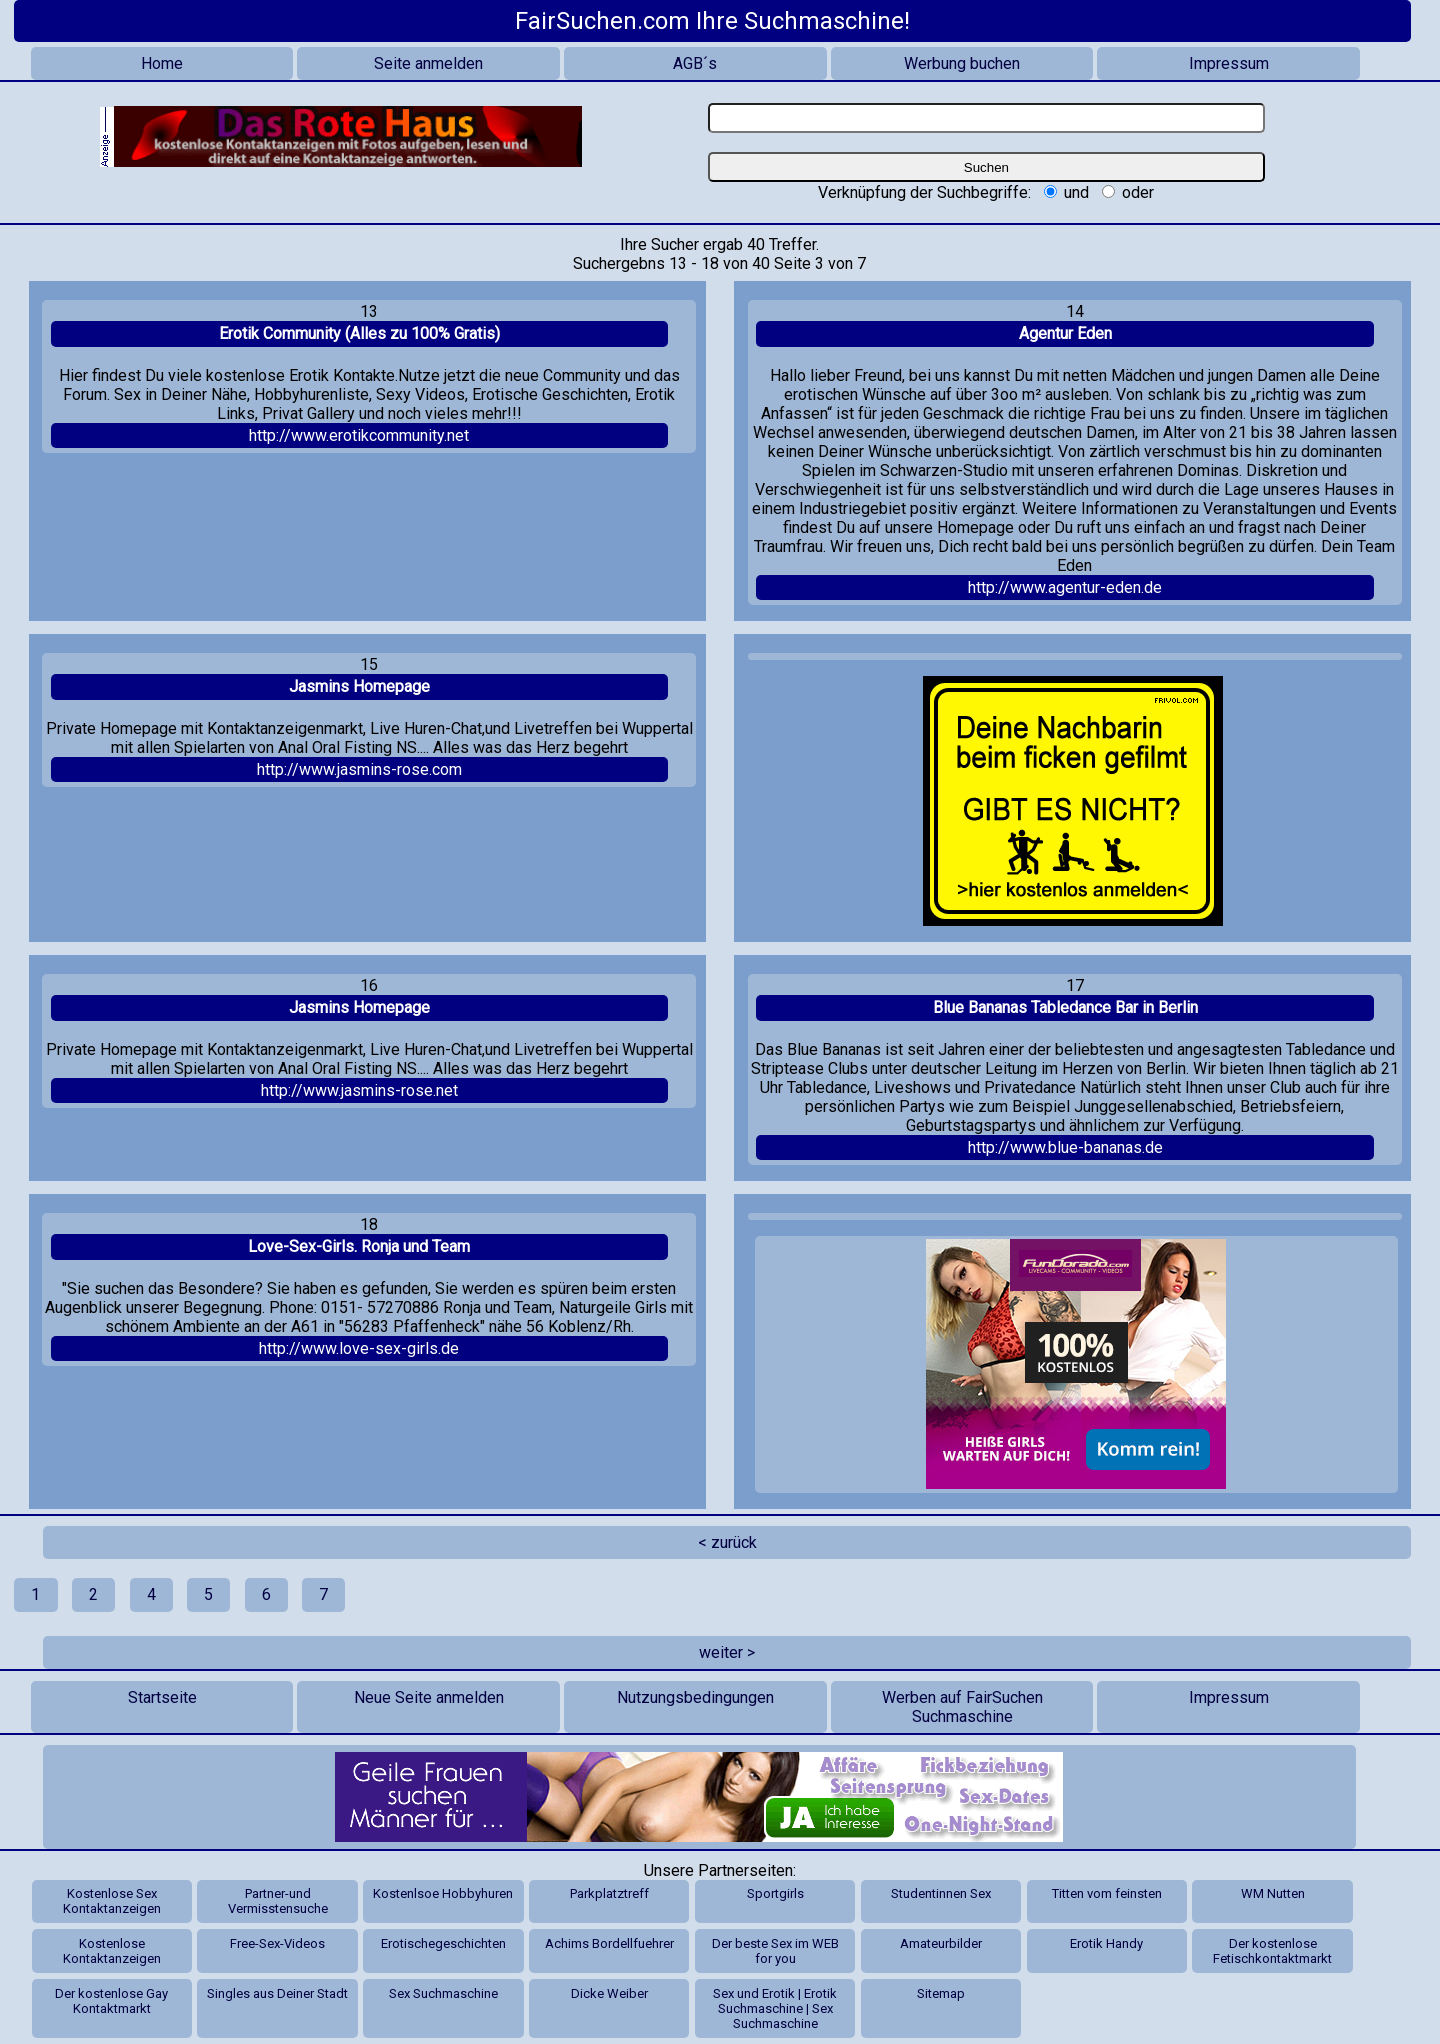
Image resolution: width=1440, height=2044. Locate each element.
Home (162, 63)
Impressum (1229, 63)
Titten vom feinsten (1107, 1893)
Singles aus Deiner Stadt (277, 1993)
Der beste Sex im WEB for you (775, 1951)
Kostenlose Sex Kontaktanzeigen (112, 1901)
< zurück (727, 1542)
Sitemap (941, 1993)
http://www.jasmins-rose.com (359, 769)
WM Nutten (1273, 1893)
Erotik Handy (1106, 1943)
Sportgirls (775, 1893)
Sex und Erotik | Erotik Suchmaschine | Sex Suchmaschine (775, 2008)
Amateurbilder (941, 1943)
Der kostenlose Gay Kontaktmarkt (111, 2001)
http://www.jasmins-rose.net (359, 1090)
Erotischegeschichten (443, 1943)
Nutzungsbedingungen (695, 1697)
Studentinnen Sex (941, 1893)
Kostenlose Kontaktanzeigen (112, 1951)
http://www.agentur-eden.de (1065, 587)
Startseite (162, 1697)
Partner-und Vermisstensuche (278, 1901)
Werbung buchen (962, 63)
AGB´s (695, 63)
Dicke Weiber (609, 1993)
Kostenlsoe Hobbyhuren (443, 1893)
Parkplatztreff (609, 1893)
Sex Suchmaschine (443, 1993)
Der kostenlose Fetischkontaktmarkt (1272, 1951)
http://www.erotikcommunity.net (359, 435)
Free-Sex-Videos (277, 1943)
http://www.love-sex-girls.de (359, 1348)
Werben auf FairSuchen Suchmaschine (962, 1707)
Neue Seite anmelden (429, 1697)
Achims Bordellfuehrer (609, 1943)
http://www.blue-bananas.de (1065, 1147)
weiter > (727, 1652)
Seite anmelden (428, 63)
